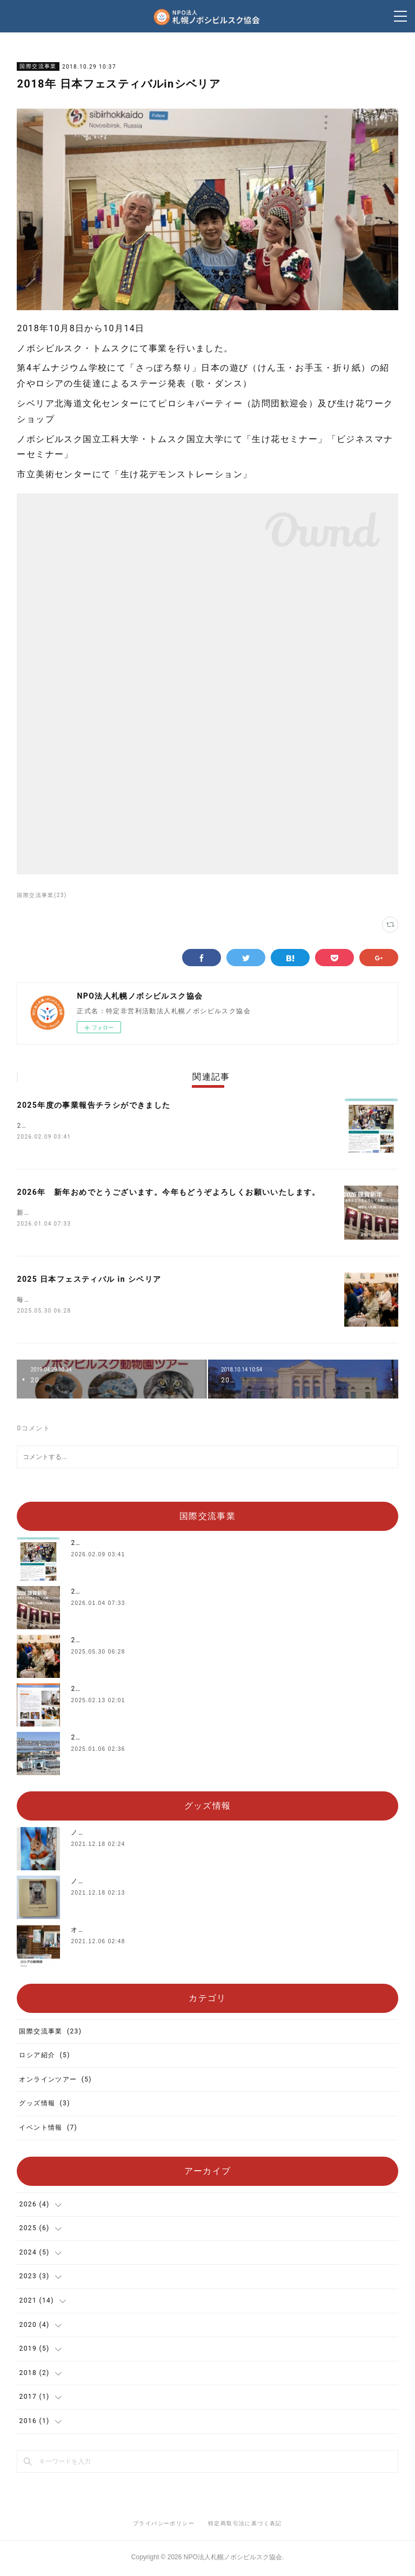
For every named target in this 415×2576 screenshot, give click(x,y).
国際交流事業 (37, 66)
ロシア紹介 (44, 2057)
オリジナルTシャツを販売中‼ (118, 1932)
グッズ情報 (44, 2106)
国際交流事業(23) (41, 895)
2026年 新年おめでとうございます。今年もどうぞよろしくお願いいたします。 (168, 1192)
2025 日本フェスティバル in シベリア (89, 1280)
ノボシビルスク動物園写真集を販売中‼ (134, 1883)
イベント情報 (48, 2129)
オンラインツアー (55, 2081)
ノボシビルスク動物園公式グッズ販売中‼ (138, 1834)
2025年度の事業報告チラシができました (93, 1105)
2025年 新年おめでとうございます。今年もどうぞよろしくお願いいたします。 (202, 1739)
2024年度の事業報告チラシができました (137, 1691)
